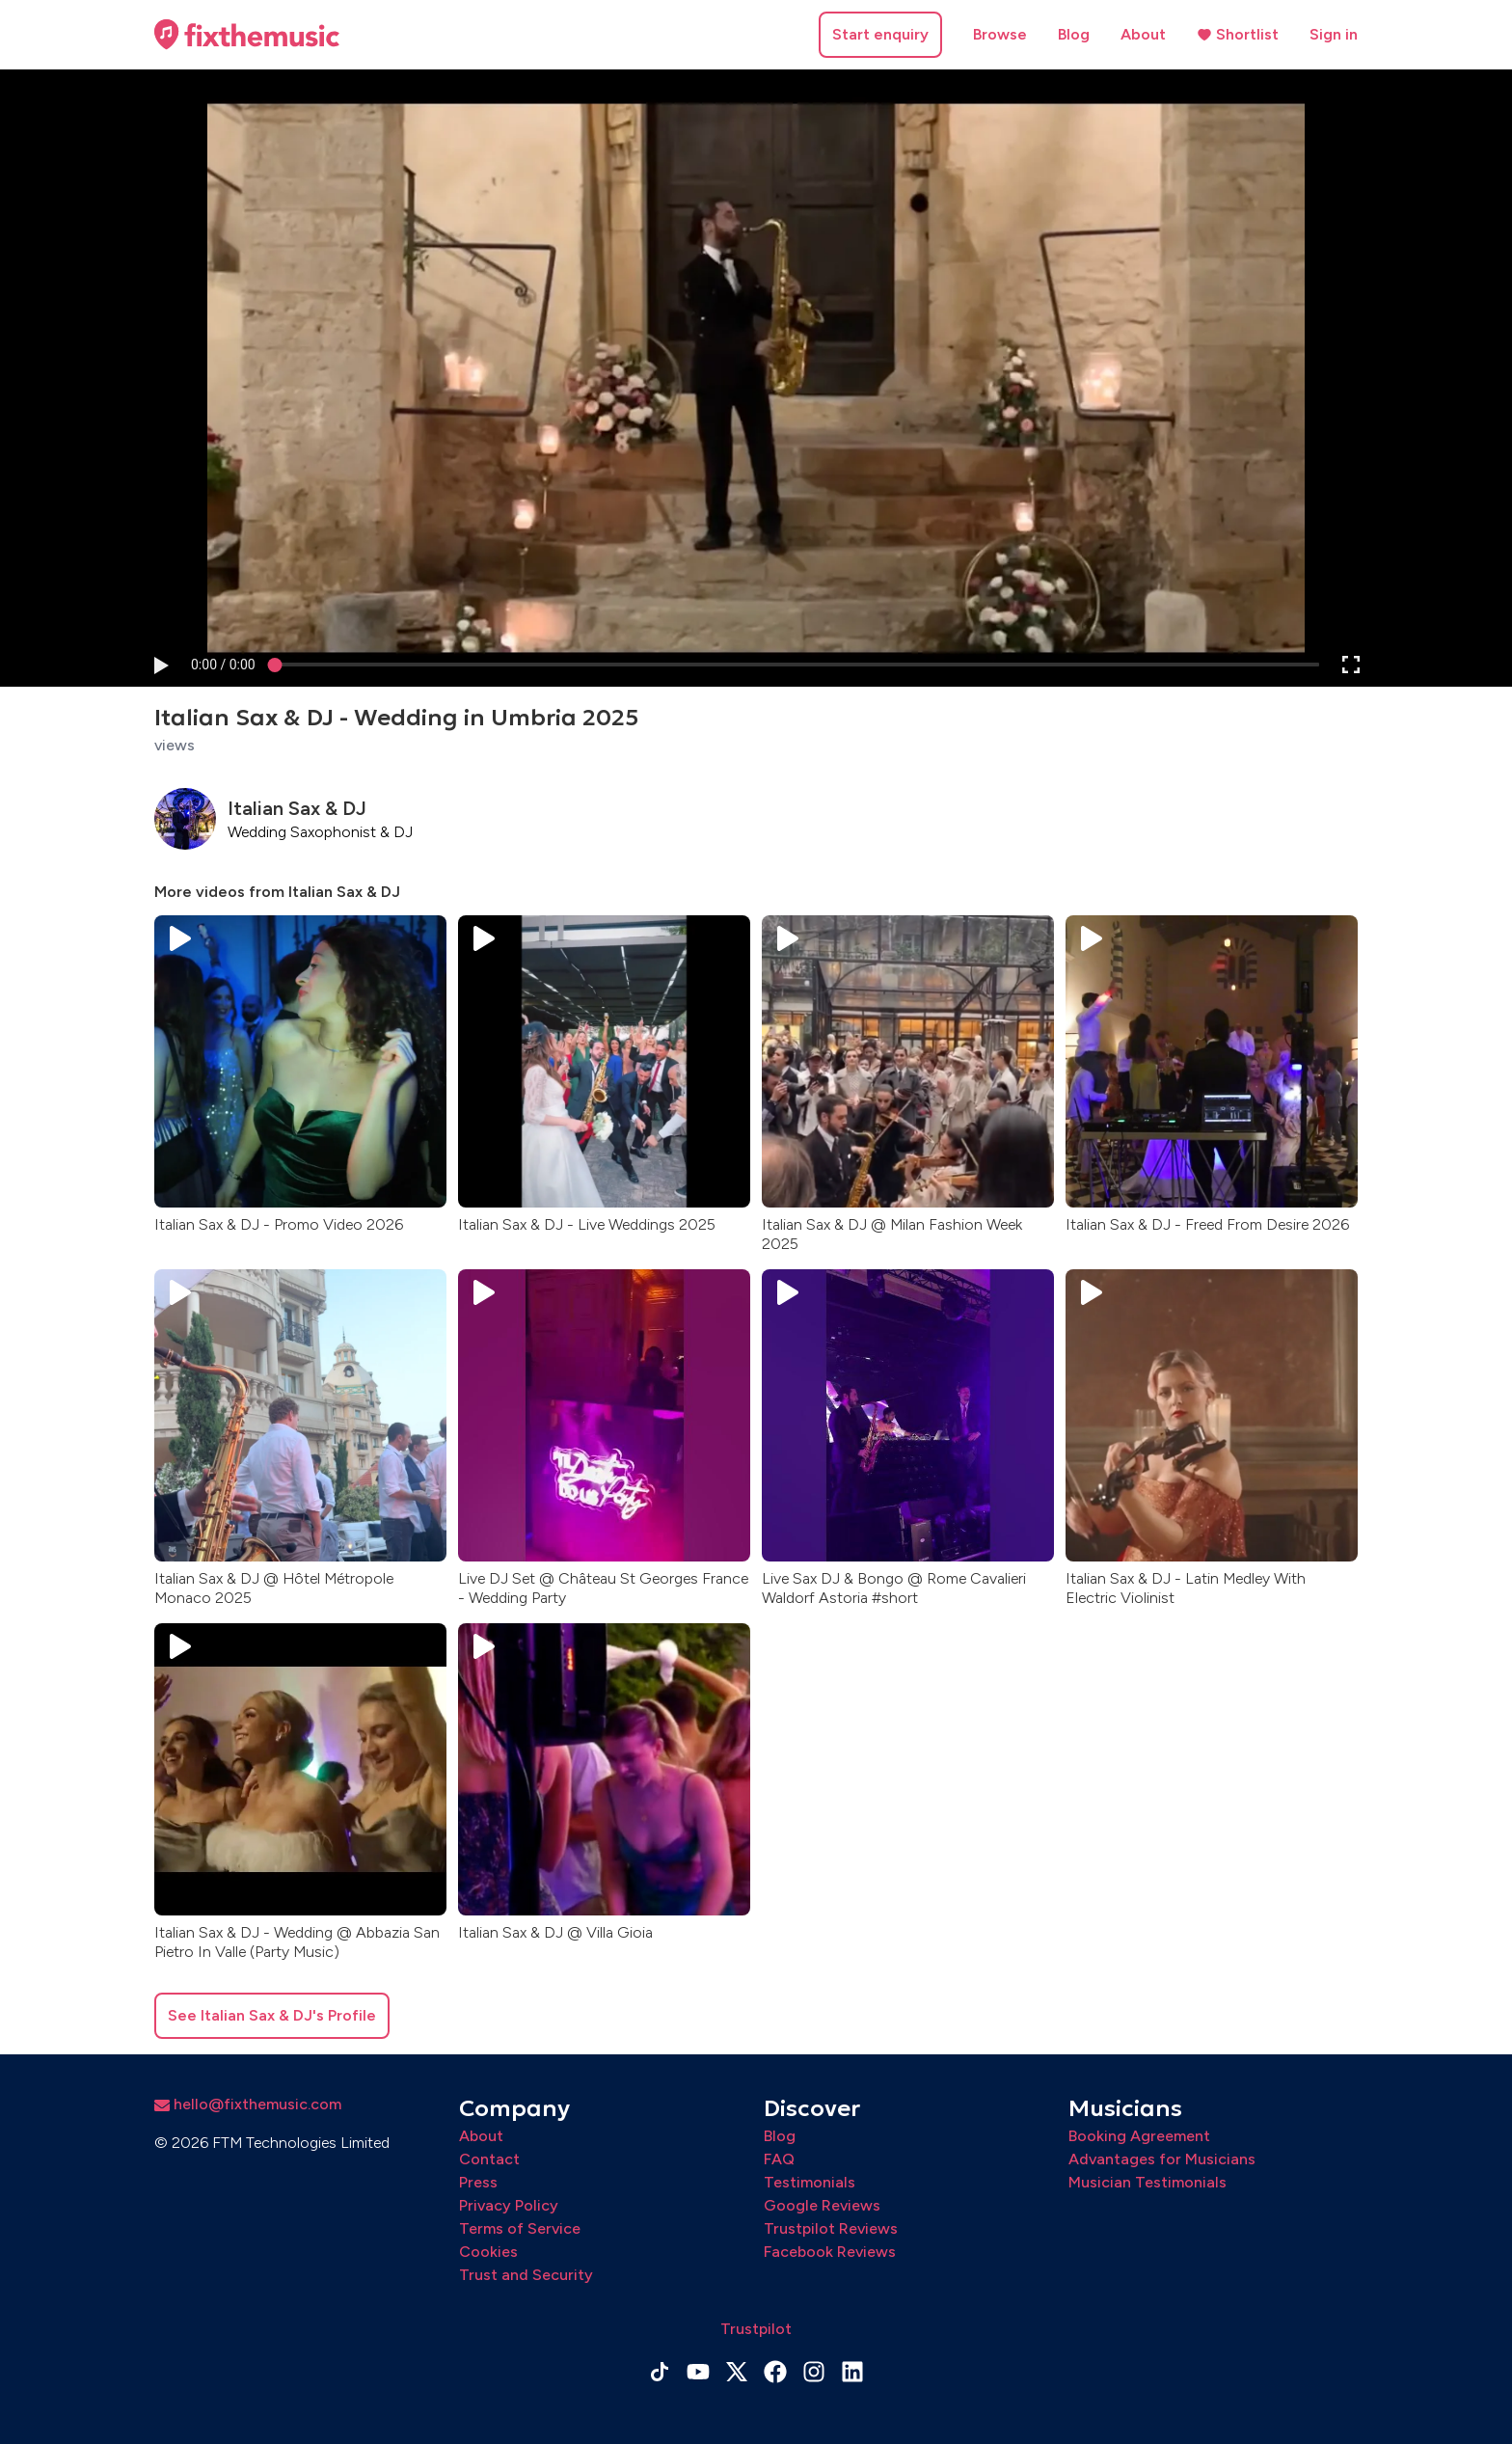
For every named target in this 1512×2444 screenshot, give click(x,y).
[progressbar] (223, 665)
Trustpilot (756, 2329)
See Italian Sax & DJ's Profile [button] (272, 2015)
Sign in (1334, 34)
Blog (1074, 34)
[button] (160, 665)
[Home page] (246, 34)
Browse (1000, 34)
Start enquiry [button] (880, 34)
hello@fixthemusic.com (247, 2104)
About (1143, 34)
